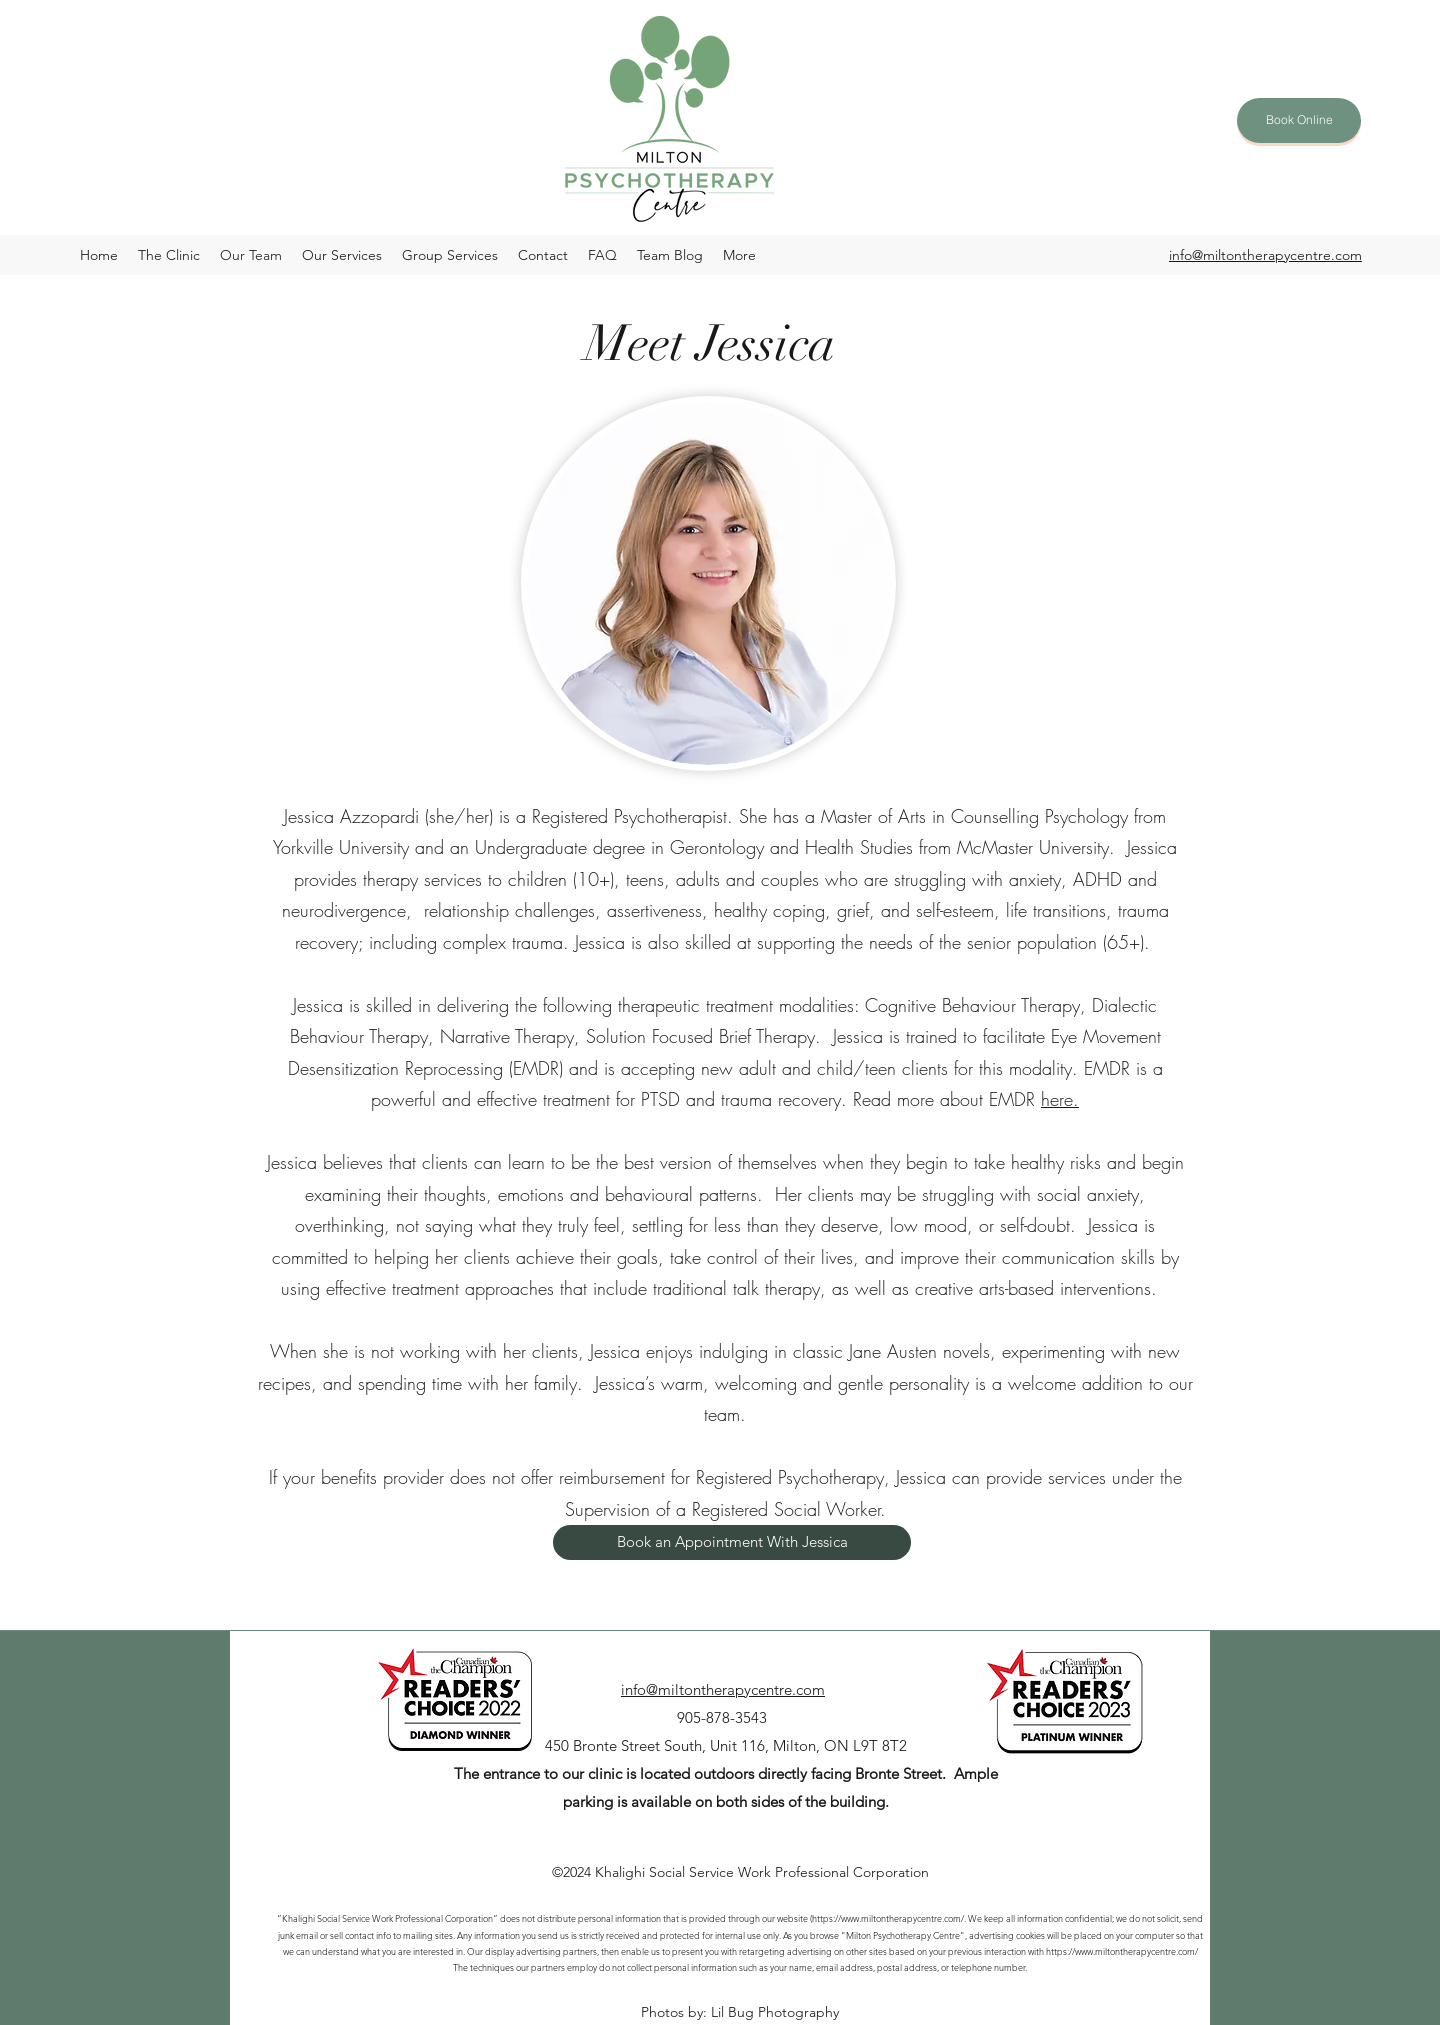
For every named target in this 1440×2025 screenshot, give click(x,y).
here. (1060, 1099)
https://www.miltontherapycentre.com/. (889, 1918)
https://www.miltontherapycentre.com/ (1122, 1951)
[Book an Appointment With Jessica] (732, 1542)
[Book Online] (1299, 120)
